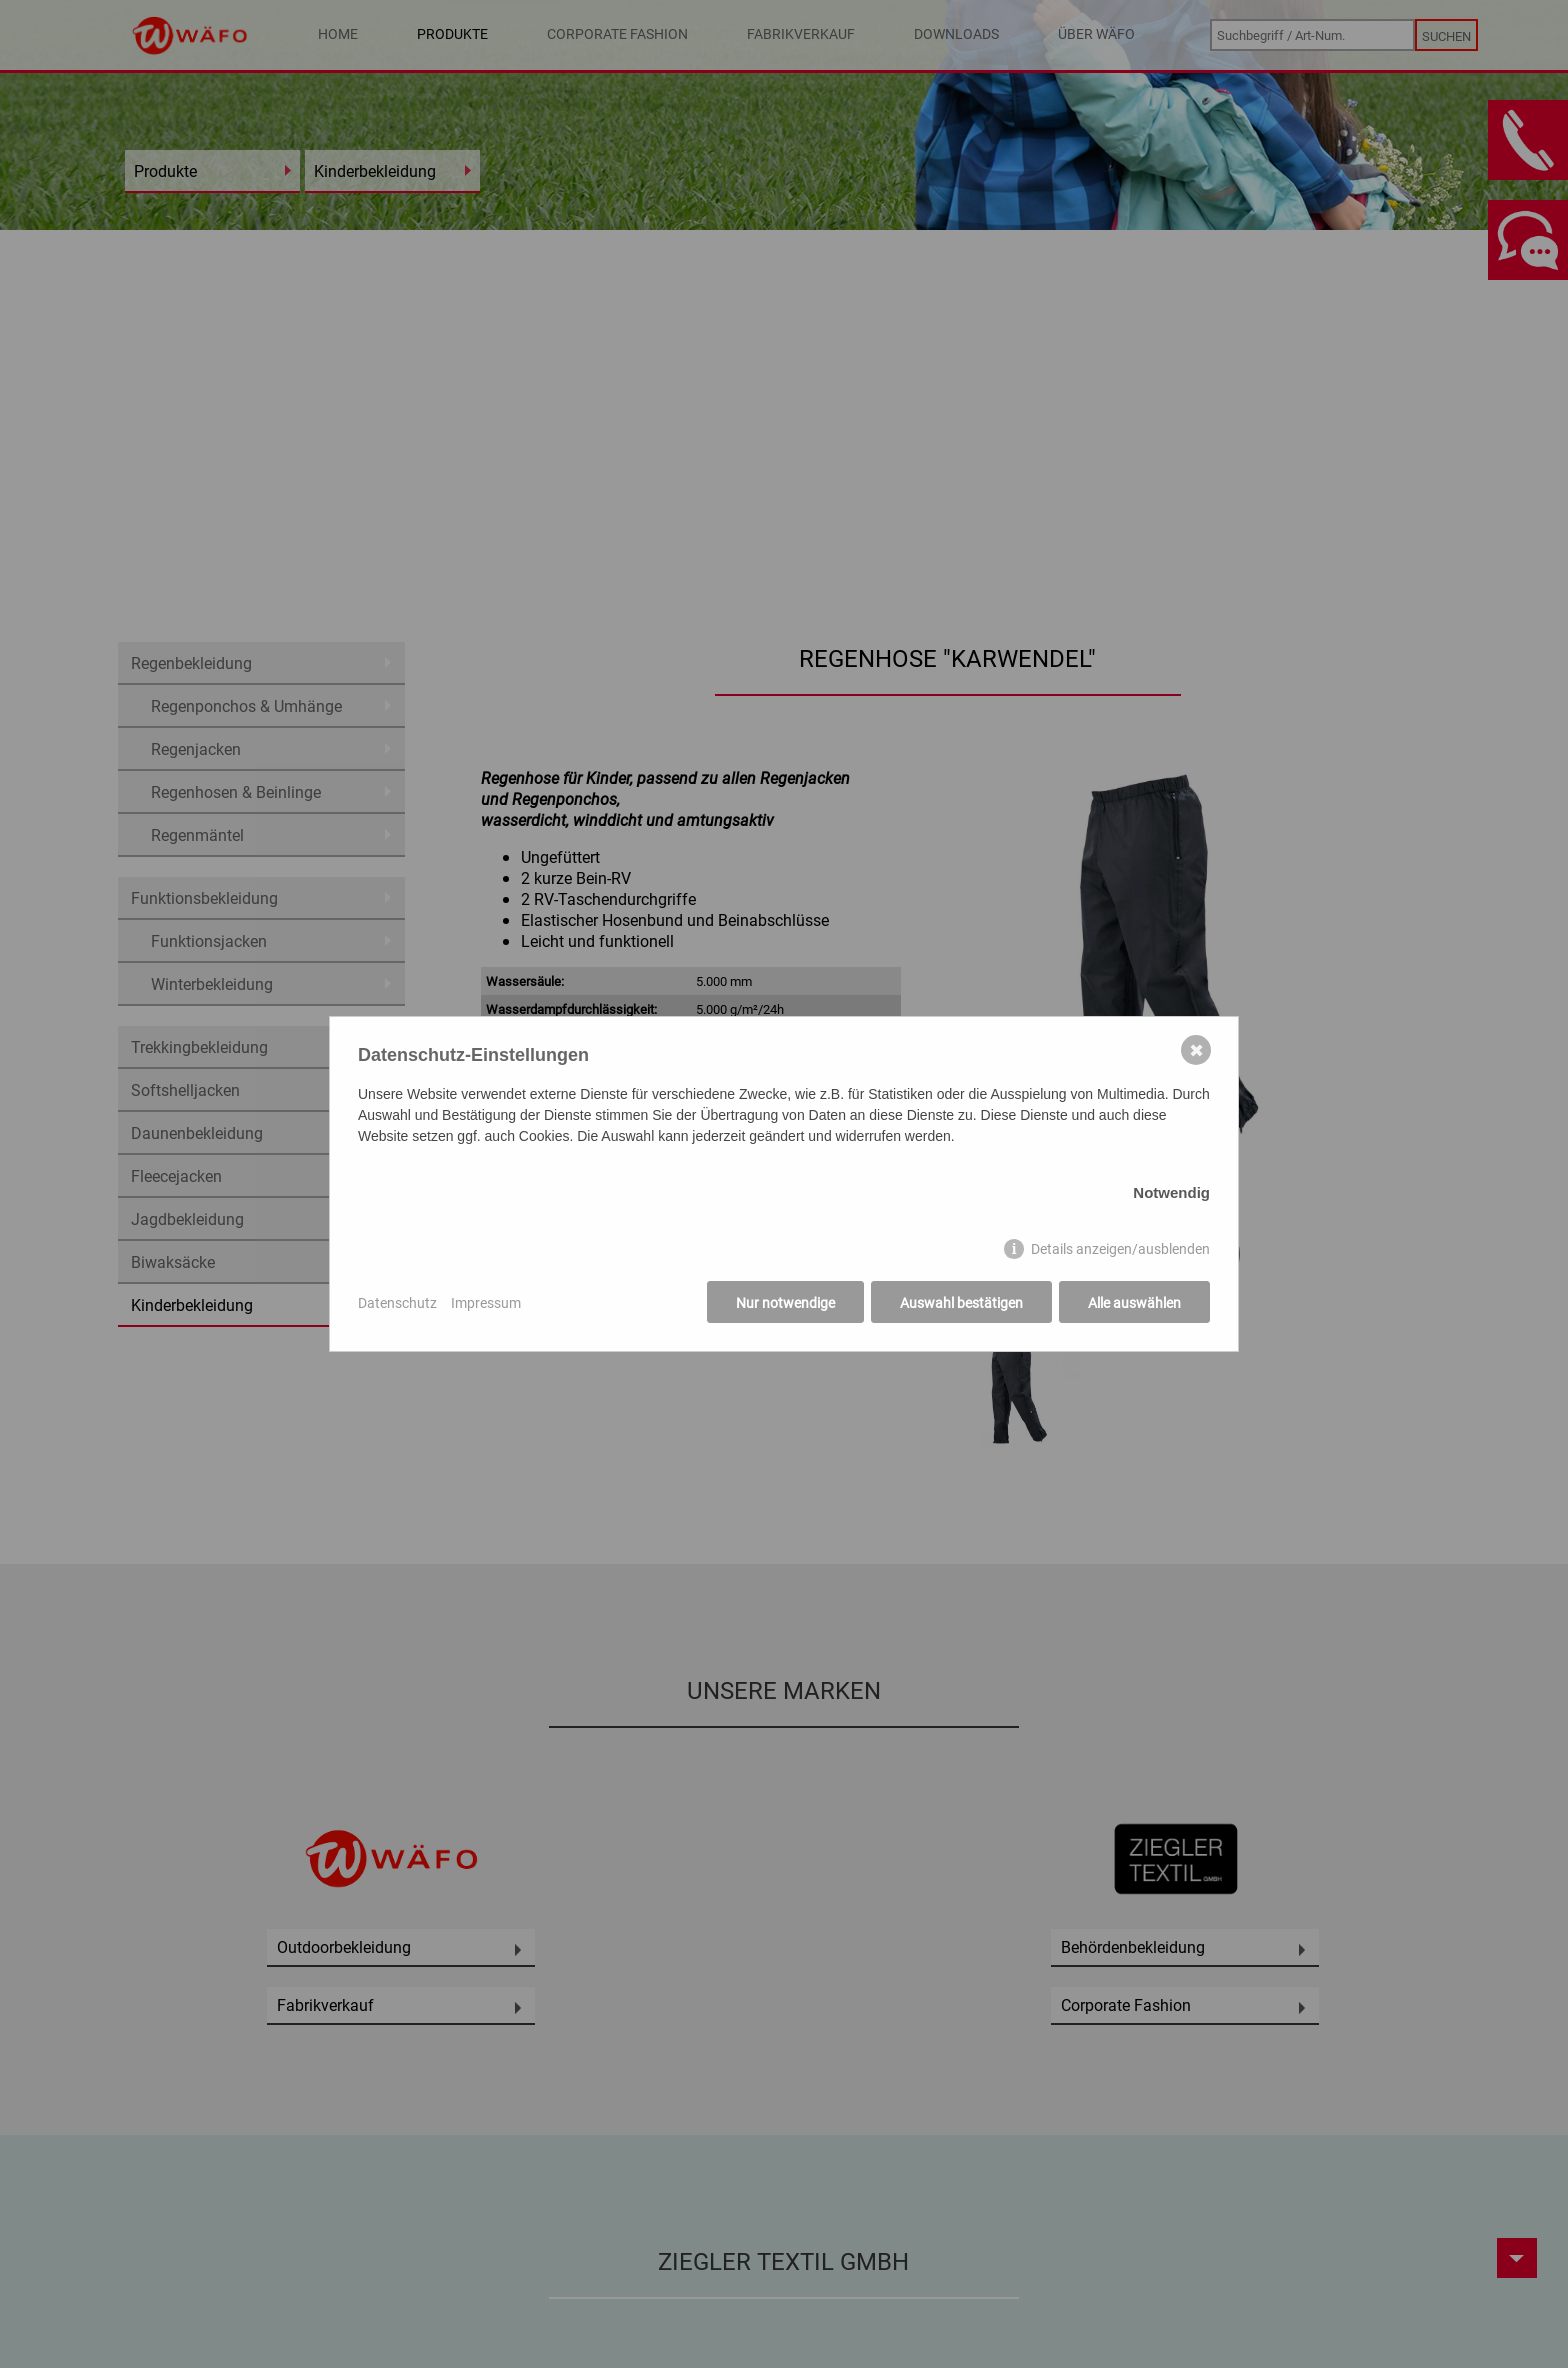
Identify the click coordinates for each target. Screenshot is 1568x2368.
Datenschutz (397, 1302)
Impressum (486, 1302)
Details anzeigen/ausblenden (1120, 1248)
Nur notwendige (785, 1302)
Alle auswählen (1134, 1302)
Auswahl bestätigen (961, 1302)
